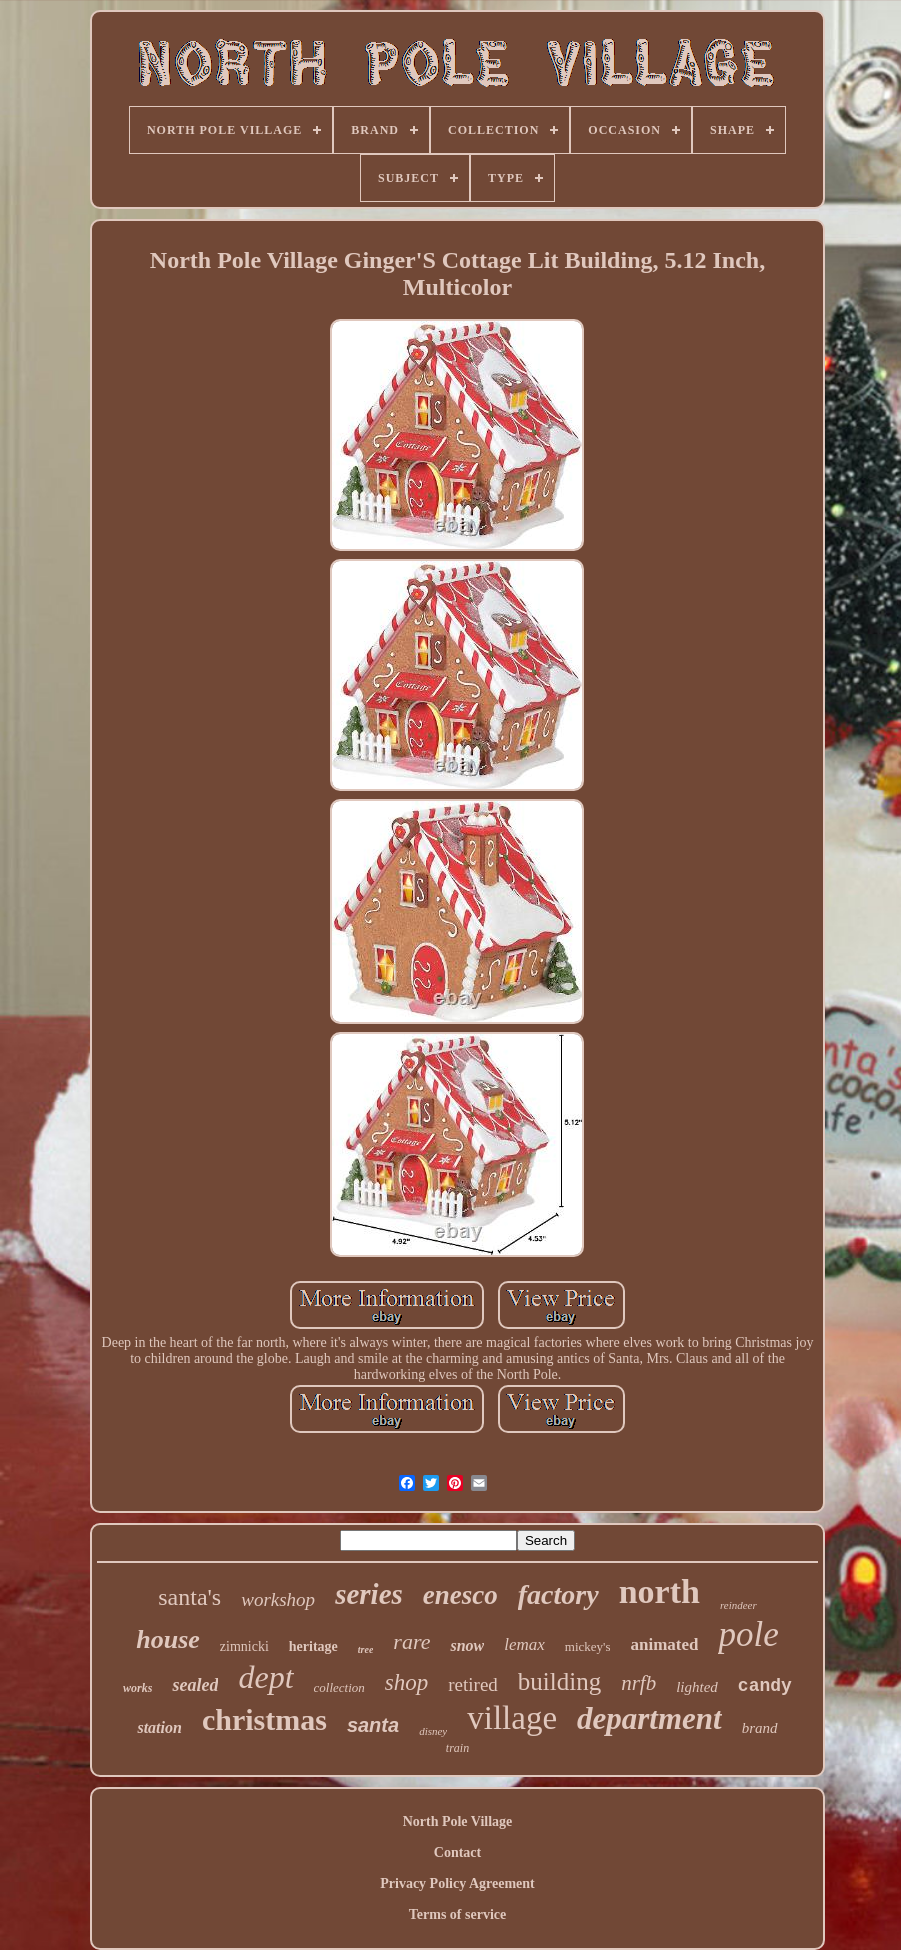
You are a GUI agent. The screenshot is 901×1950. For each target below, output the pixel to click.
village (512, 1718)
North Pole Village (458, 1821)
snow (467, 1645)
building (559, 1681)
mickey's (588, 1646)
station (159, 1727)
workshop (278, 1599)
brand (760, 1728)
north (659, 1591)
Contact (457, 1852)
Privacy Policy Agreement (457, 1883)
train (457, 1748)
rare (411, 1641)
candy (765, 1686)
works (137, 1688)
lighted (697, 1687)
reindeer (738, 1605)
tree (366, 1649)
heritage (313, 1646)
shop (406, 1682)
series (369, 1594)
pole (748, 1634)
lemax (524, 1644)
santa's (189, 1597)
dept (265, 1677)
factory (558, 1594)
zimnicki (244, 1646)
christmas (264, 1719)
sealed (195, 1685)
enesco (460, 1595)
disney (433, 1731)
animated (664, 1644)
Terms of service (457, 1914)
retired (473, 1684)
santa (373, 1725)
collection (339, 1687)
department (649, 1718)
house (168, 1639)
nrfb (638, 1683)
